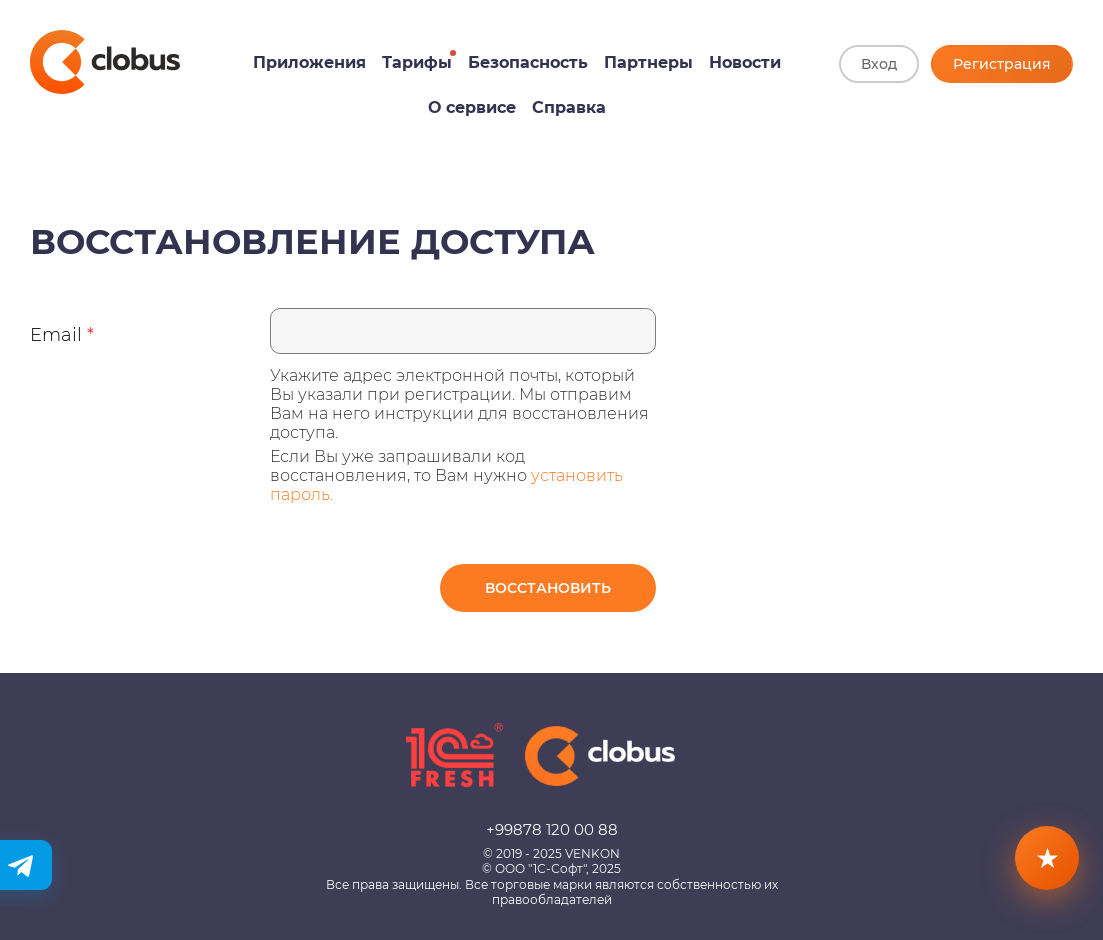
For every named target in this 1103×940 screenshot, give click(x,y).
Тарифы (417, 62)
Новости (745, 62)
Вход (879, 64)
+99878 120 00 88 (552, 829)
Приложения (309, 62)
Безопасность (528, 62)
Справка (569, 107)
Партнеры (648, 62)
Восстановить (548, 588)
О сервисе (472, 107)
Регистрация (1002, 64)
